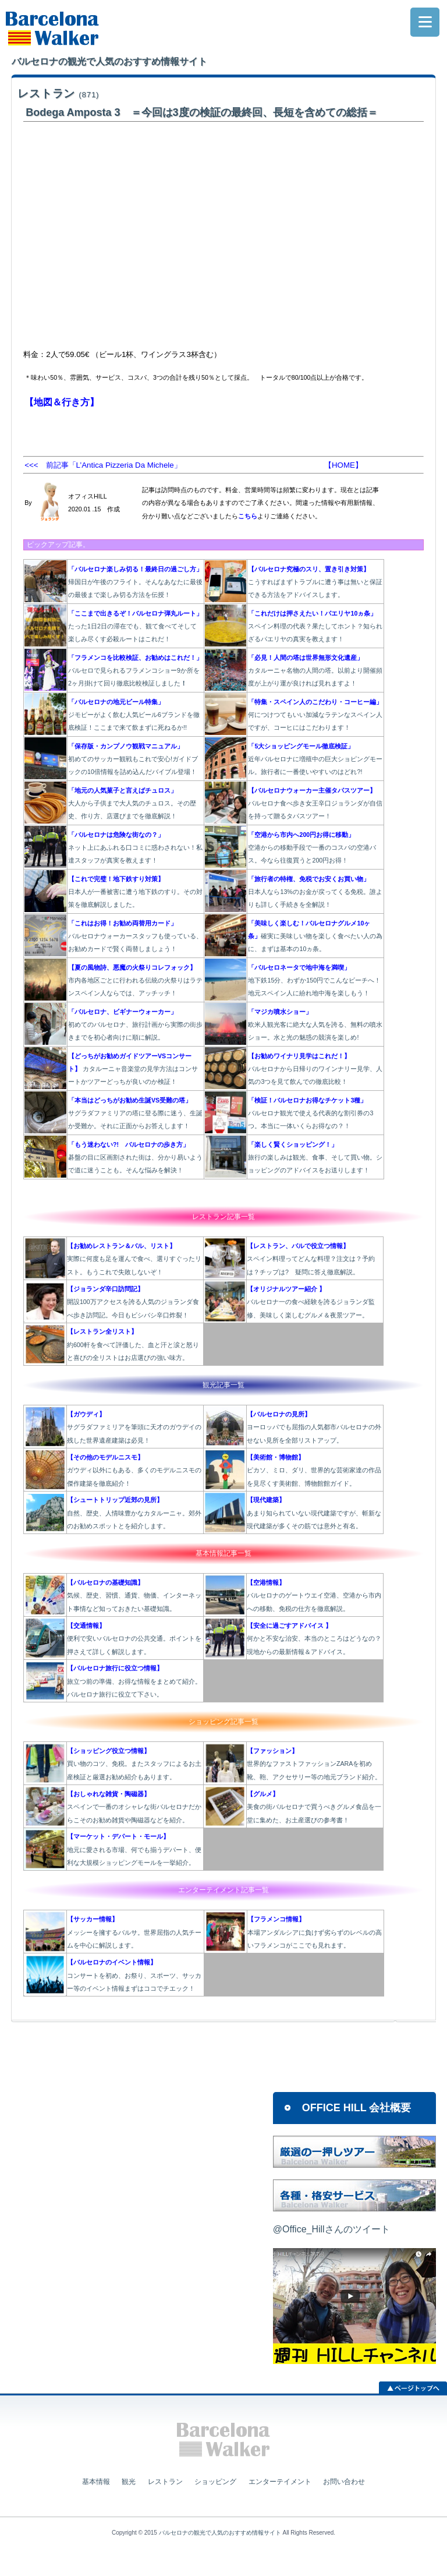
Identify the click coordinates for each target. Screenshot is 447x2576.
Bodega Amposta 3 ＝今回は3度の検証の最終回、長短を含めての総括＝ (201, 112)
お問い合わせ (344, 2482)
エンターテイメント (280, 2482)
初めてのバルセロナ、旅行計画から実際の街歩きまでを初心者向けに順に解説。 (135, 1024)
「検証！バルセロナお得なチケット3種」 (307, 1100)
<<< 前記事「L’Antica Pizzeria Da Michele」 (103, 465)
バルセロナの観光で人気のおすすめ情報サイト (220, 2532)
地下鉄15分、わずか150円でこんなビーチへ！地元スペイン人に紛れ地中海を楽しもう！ (314, 980)
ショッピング (215, 2482)
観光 (129, 2482)
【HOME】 (343, 465)
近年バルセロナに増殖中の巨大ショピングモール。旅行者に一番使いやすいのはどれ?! (315, 759)
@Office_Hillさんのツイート (331, 2229)
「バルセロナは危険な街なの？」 (116, 834)
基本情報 (96, 2482)
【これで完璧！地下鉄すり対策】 (116, 878)
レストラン (58, 93)
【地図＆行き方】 (61, 402)
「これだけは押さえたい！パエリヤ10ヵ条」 (312, 613)
